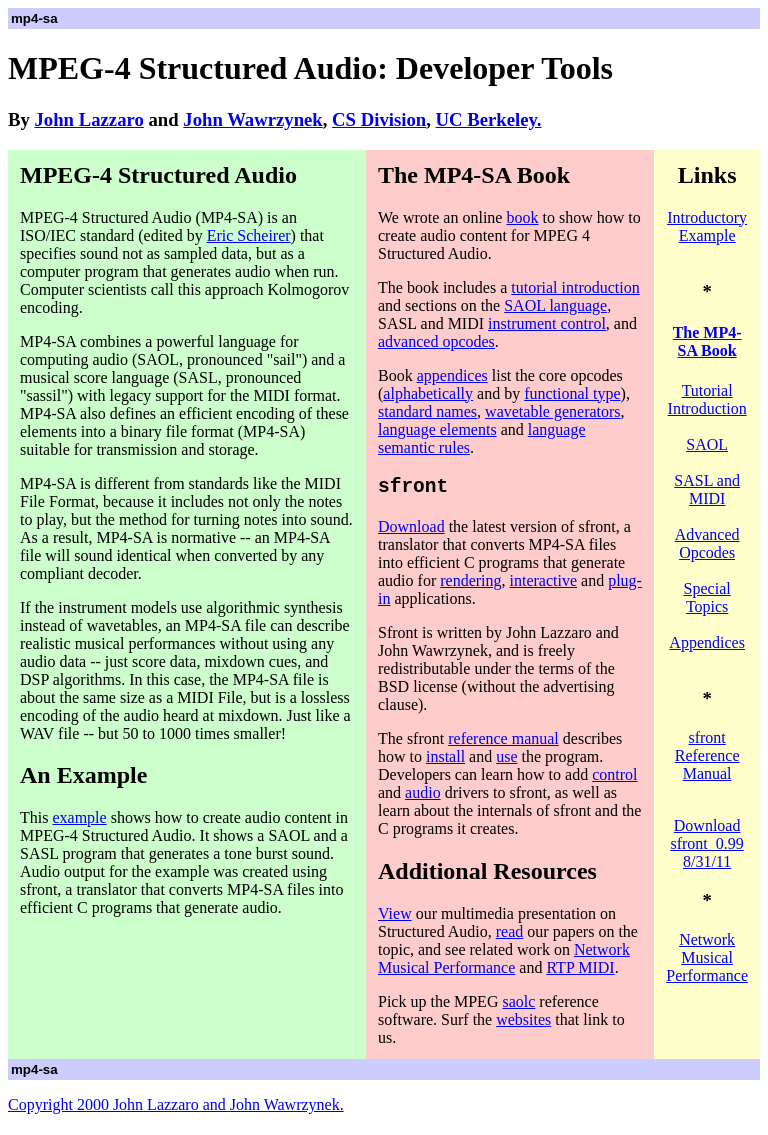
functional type (572, 393)
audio (423, 797)
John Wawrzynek (252, 119)
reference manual (503, 743)
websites (523, 1024)
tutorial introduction (575, 287)
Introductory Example (707, 226)
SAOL (707, 444)
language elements (437, 429)
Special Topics (707, 597)
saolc (518, 1006)
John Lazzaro (89, 119)
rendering (470, 585)
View (395, 918)
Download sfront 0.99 (706, 834)
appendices (452, 375)
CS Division (379, 119)
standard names (427, 411)
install (445, 761)
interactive (544, 585)
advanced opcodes (436, 341)
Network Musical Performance (504, 963)
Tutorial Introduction (707, 399)
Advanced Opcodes (707, 543)
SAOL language (555, 305)
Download (411, 531)
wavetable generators (552, 411)
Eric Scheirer (249, 235)
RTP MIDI (580, 972)
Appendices (707, 642)
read (510, 936)
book (522, 217)
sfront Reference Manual (707, 755)
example (79, 817)
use (506, 761)
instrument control (547, 323)
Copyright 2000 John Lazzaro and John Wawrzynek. (176, 1109)
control (614, 779)
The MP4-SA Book (707, 341)
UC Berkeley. (489, 119)
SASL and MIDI (707, 489)
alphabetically (428, 393)
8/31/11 (707, 861)
